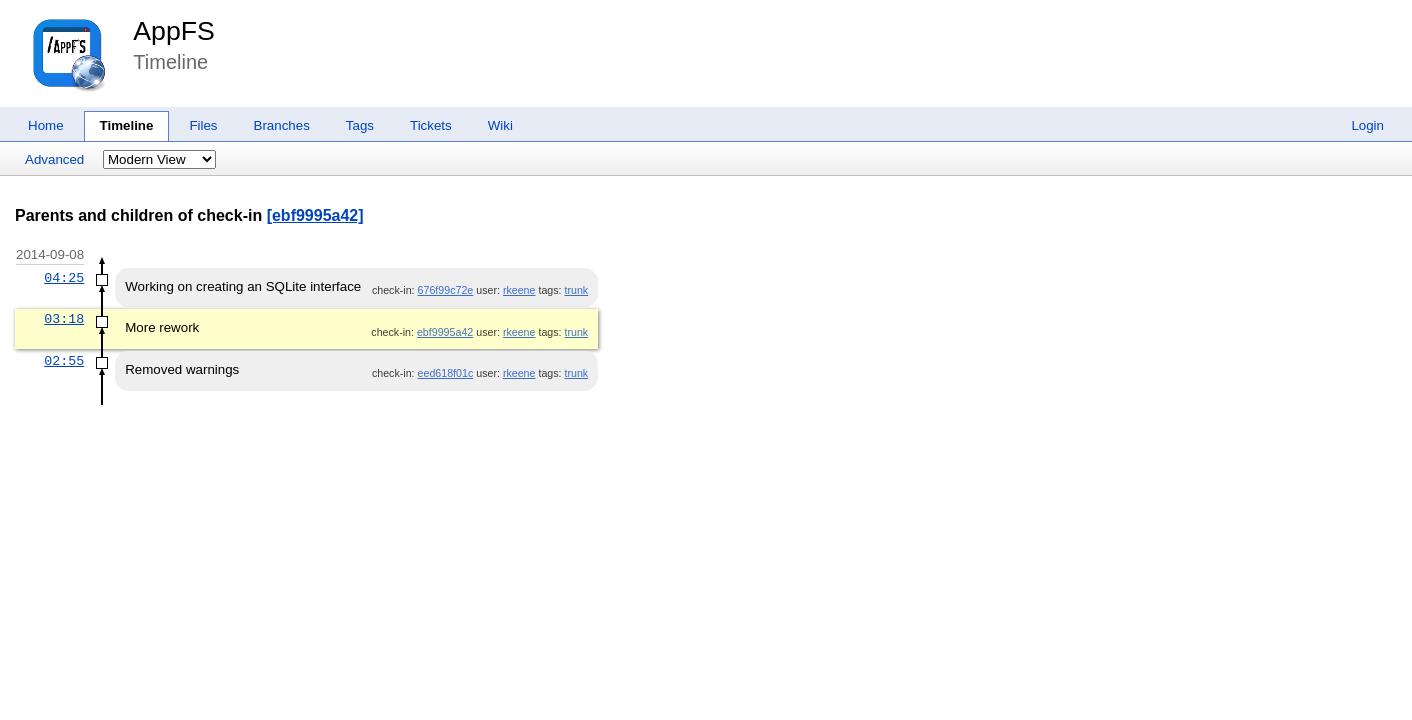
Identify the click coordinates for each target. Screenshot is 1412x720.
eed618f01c (446, 373)
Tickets (431, 125)
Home (46, 125)
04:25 (64, 278)
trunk (577, 290)
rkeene (519, 290)
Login (1367, 125)
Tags (360, 125)
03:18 (64, 319)
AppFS (174, 31)
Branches (282, 125)
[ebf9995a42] (315, 215)
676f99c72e (446, 290)
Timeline (127, 125)
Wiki (500, 125)
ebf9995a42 (445, 332)
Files (203, 125)
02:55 (64, 361)
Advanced (54, 159)
